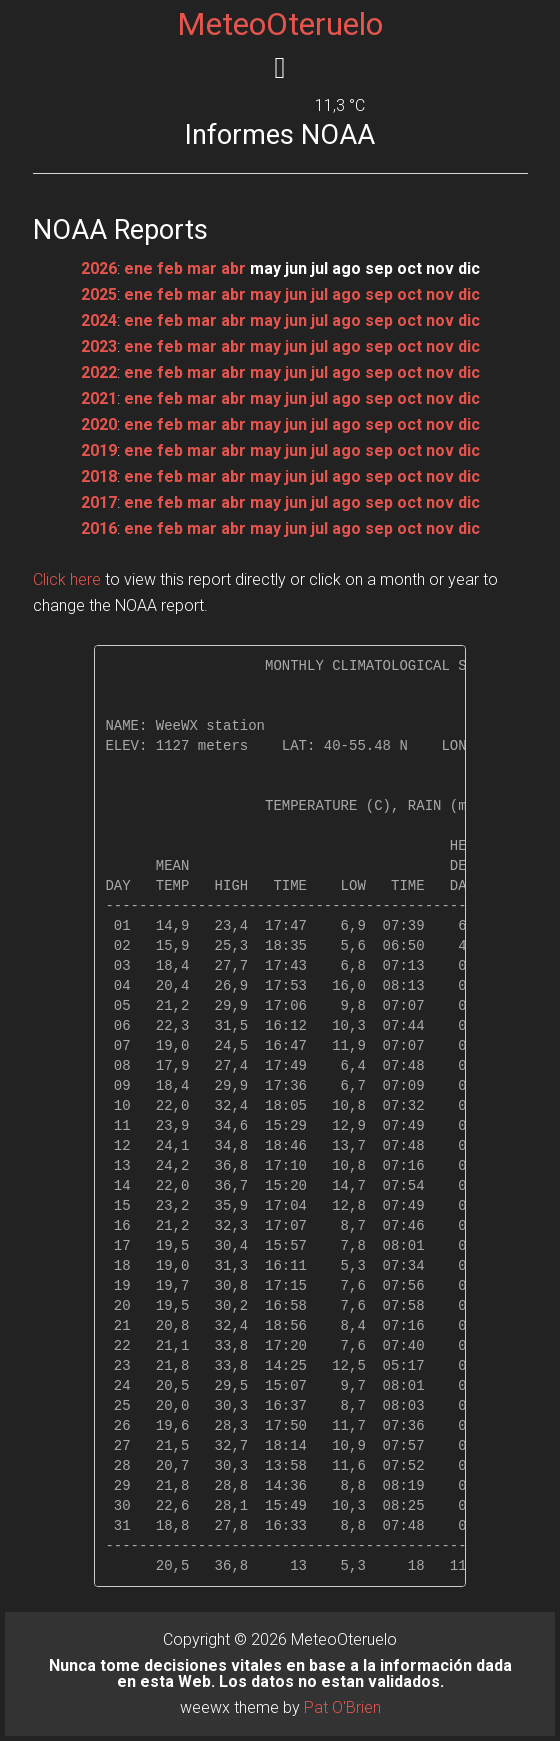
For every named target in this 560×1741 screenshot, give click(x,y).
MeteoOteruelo (280, 24)
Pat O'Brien (342, 1707)
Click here (67, 579)
